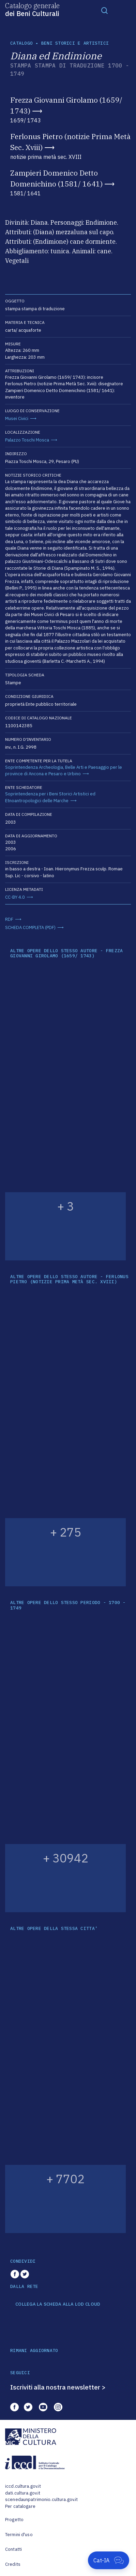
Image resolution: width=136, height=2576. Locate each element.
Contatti (13, 2549)
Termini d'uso (19, 2534)
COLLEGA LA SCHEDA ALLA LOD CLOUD (57, 2304)
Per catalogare (20, 2506)
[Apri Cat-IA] (108, 2560)
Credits (12, 2564)
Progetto (14, 2519)
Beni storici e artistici (75, 43)
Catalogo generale (32, 9)
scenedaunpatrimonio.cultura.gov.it (41, 2499)
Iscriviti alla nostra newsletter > (58, 2387)
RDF (9, 919)
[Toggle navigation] (104, 10)
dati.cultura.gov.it (22, 2493)
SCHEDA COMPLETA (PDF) (30, 927)
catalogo (21, 43)
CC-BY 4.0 (15, 897)
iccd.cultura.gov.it (23, 2486)
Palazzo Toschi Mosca (27, 440)
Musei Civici (16, 418)
